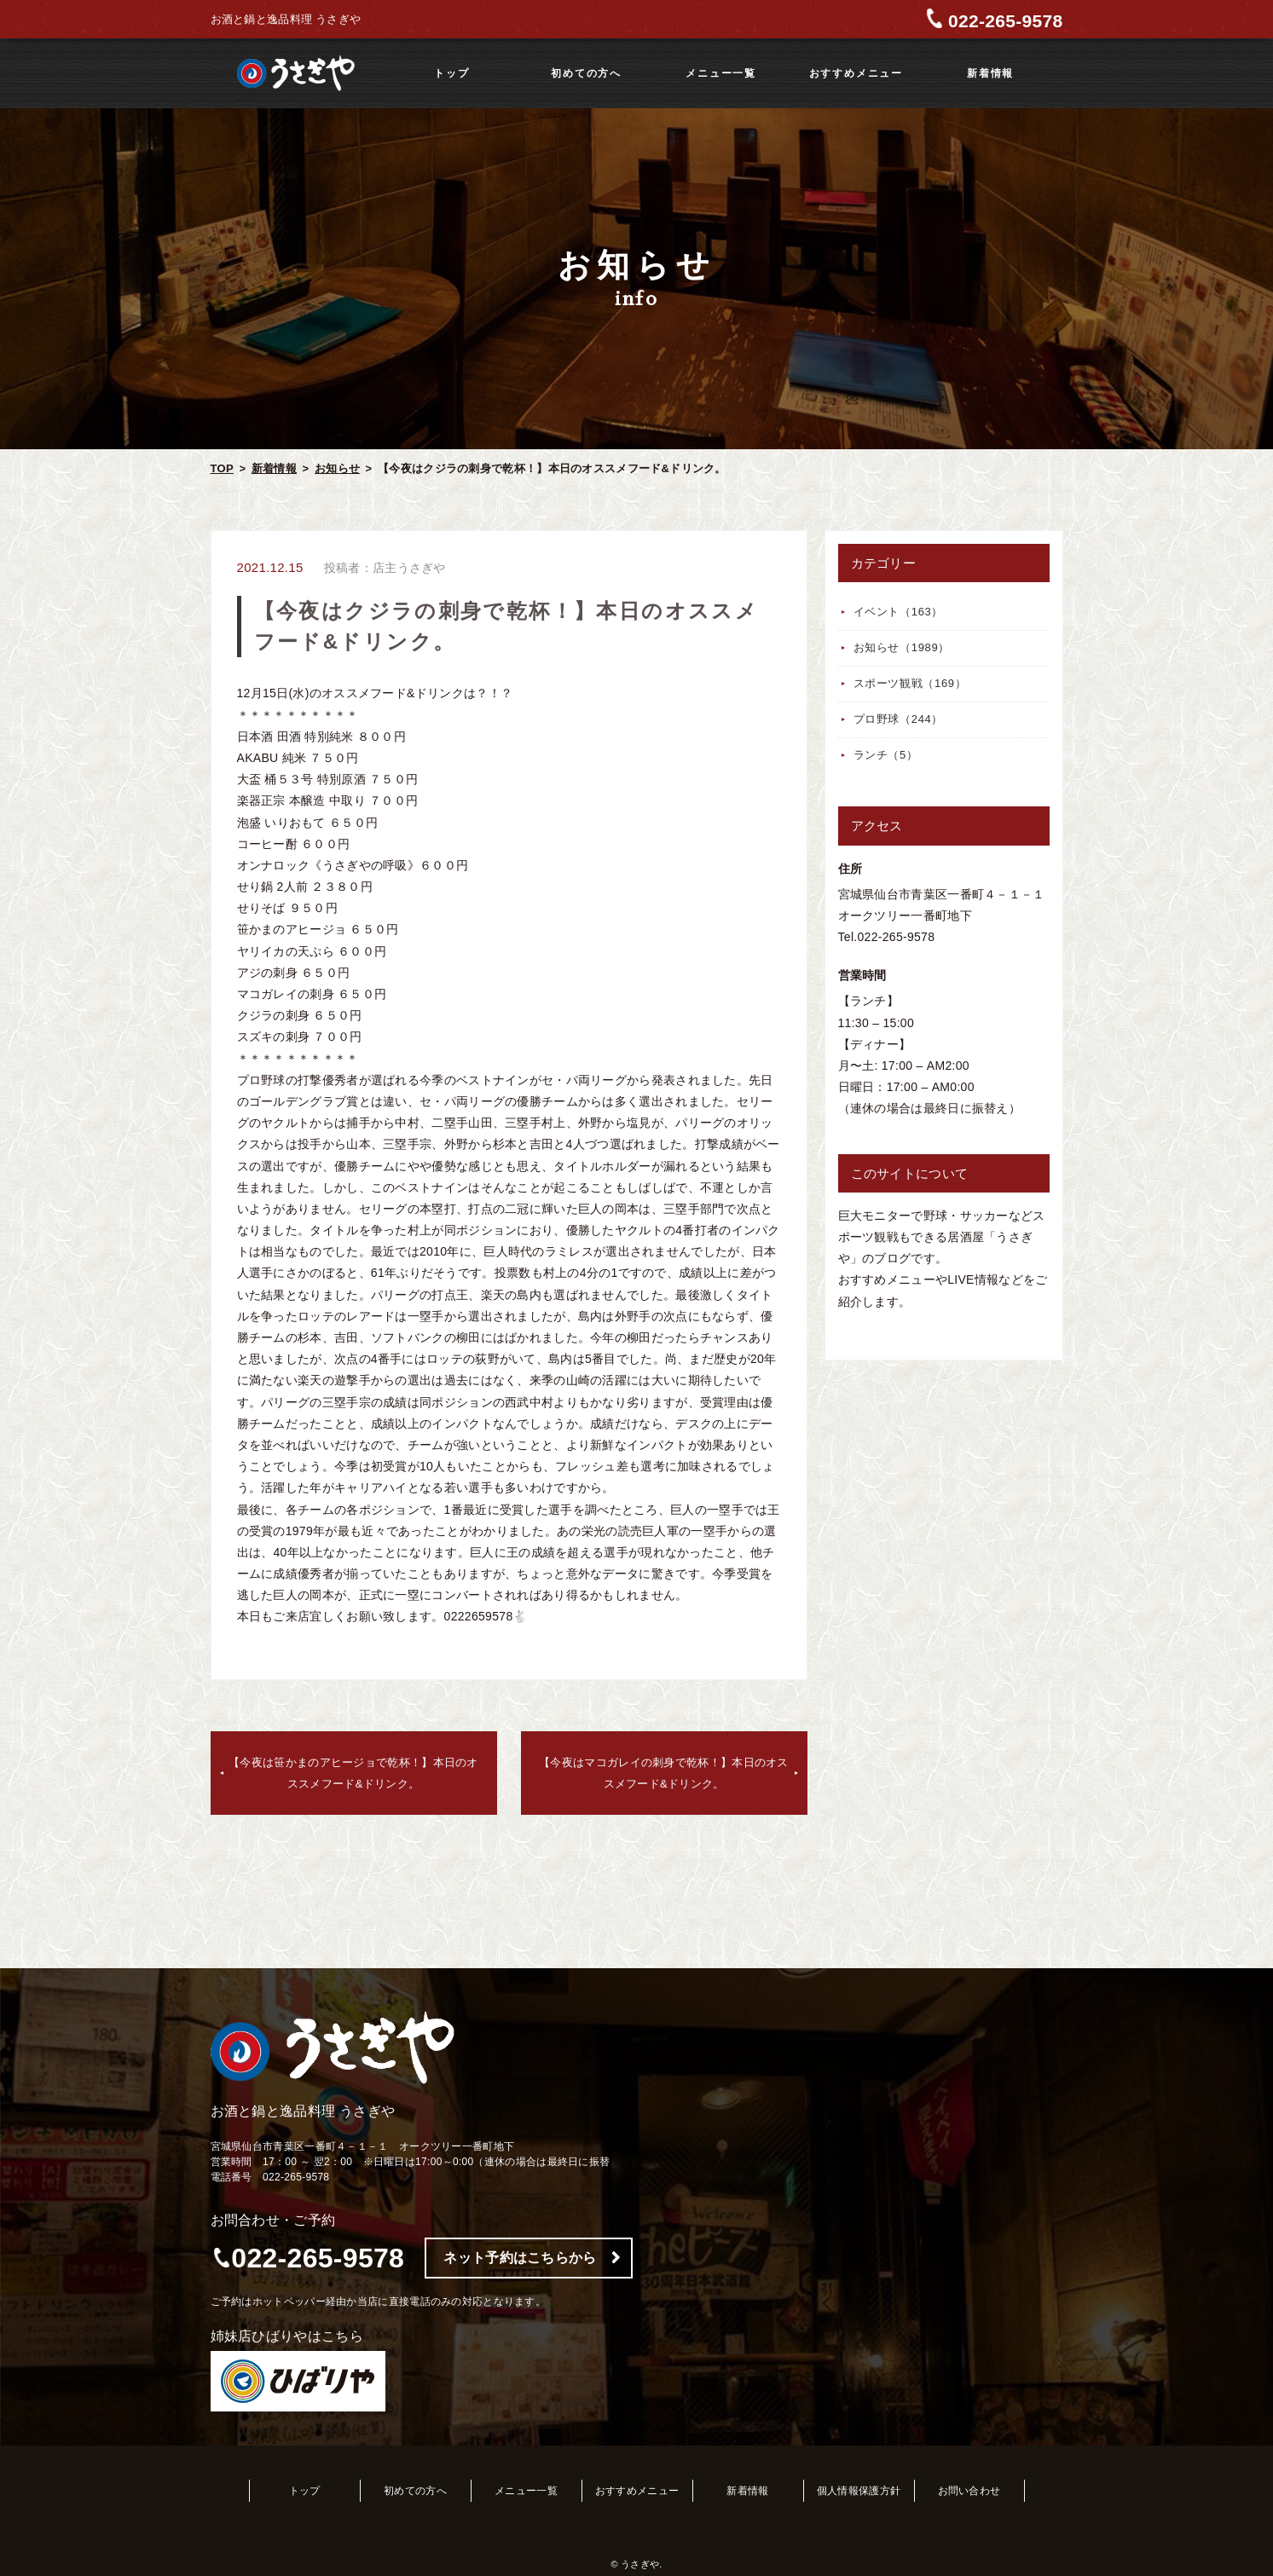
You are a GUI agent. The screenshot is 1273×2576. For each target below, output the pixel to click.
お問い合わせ (969, 2491)
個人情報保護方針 (858, 2491)
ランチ (885, 754)
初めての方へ (586, 73)
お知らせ (337, 468)
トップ (451, 73)
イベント (898, 611)
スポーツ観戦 (910, 683)
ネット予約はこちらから (519, 2257)
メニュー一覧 (721, 73)
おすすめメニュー (856, 73)
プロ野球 (898, 719)
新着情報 (990, 73)
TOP (222, 468)
